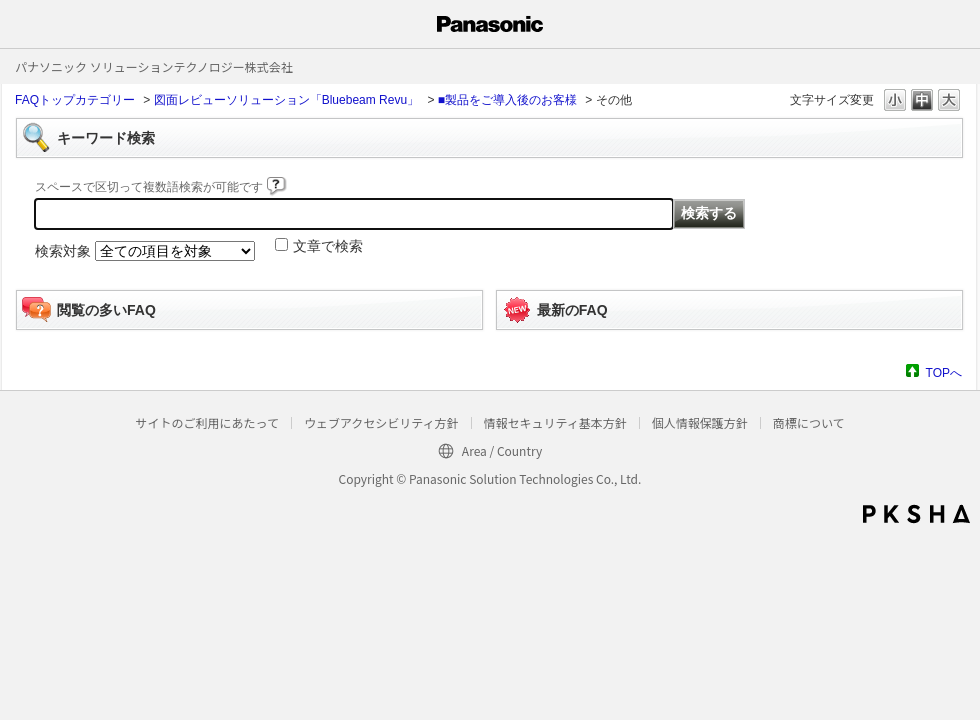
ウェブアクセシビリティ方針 (381, 422)
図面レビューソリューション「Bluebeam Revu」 (286, 100)
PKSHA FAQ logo (916, 514)
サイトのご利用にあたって (206, 422)
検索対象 (63, 251)
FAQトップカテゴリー (75, 100)
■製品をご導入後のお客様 (507, 100)
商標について (809, 422)
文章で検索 (328, 246)
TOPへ (944, 372)
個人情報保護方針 (700, 422)
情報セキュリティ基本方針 (555, 422)
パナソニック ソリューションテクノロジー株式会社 (154, 66)
